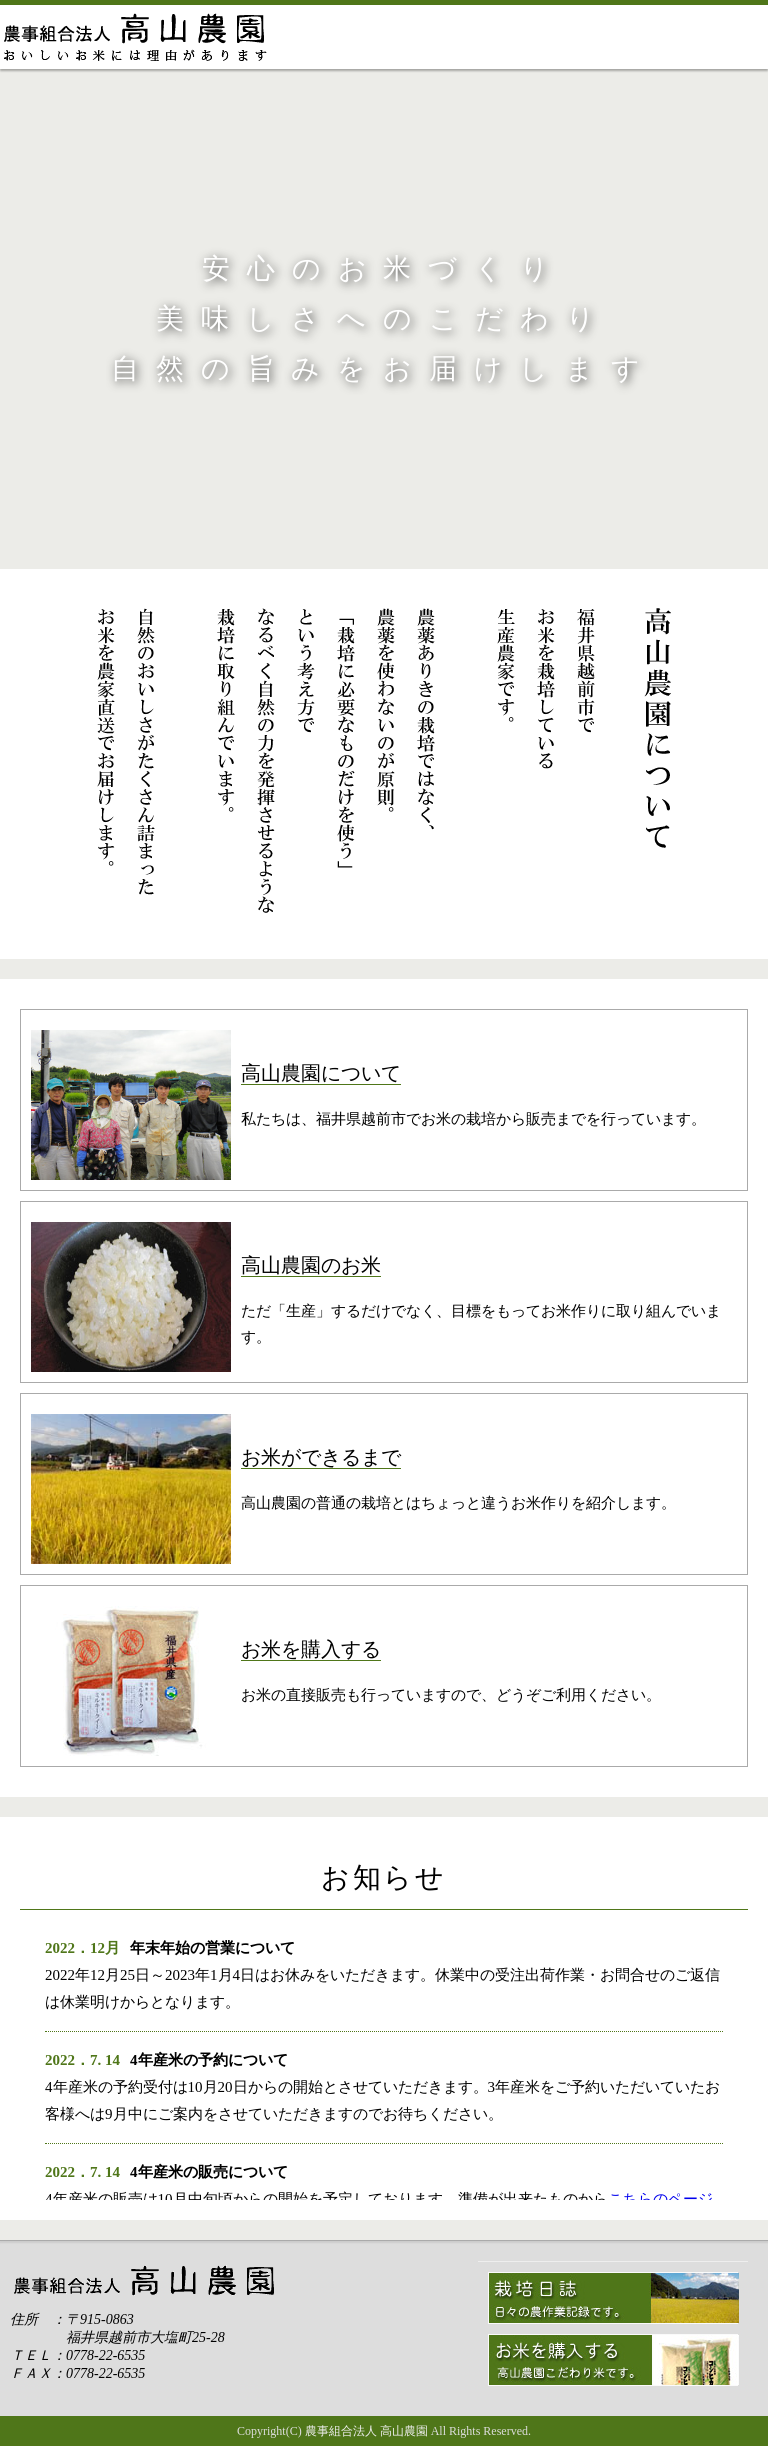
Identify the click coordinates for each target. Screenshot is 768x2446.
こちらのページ (660, 2199)
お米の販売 (583, 37)
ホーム (138, 37)
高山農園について (337, 37)
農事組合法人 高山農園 (366, 2431)
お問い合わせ (706, 37)
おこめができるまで (460, 37)
